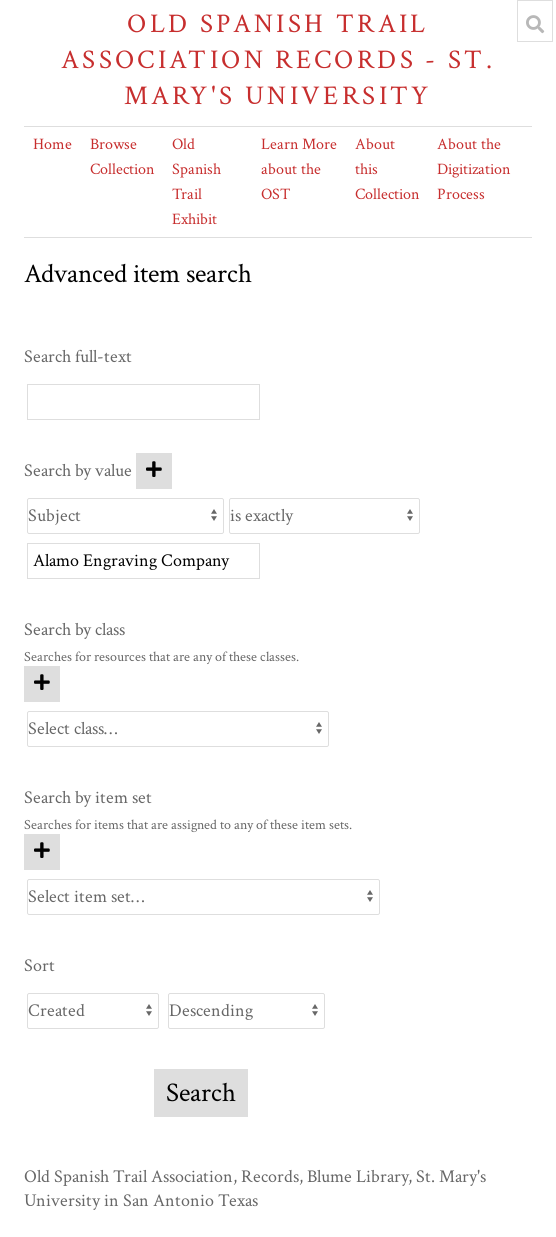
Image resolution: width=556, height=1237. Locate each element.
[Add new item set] (42, 852)
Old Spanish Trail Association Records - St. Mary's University (278, 59)
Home (52, 144)
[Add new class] (42, 684)
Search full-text (78, 356)
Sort (39, 965)
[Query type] (324, 516)
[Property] (125, 516)
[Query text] (143, 561)
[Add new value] (154, 471)
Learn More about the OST (299, 169)
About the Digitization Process (473, 169)
